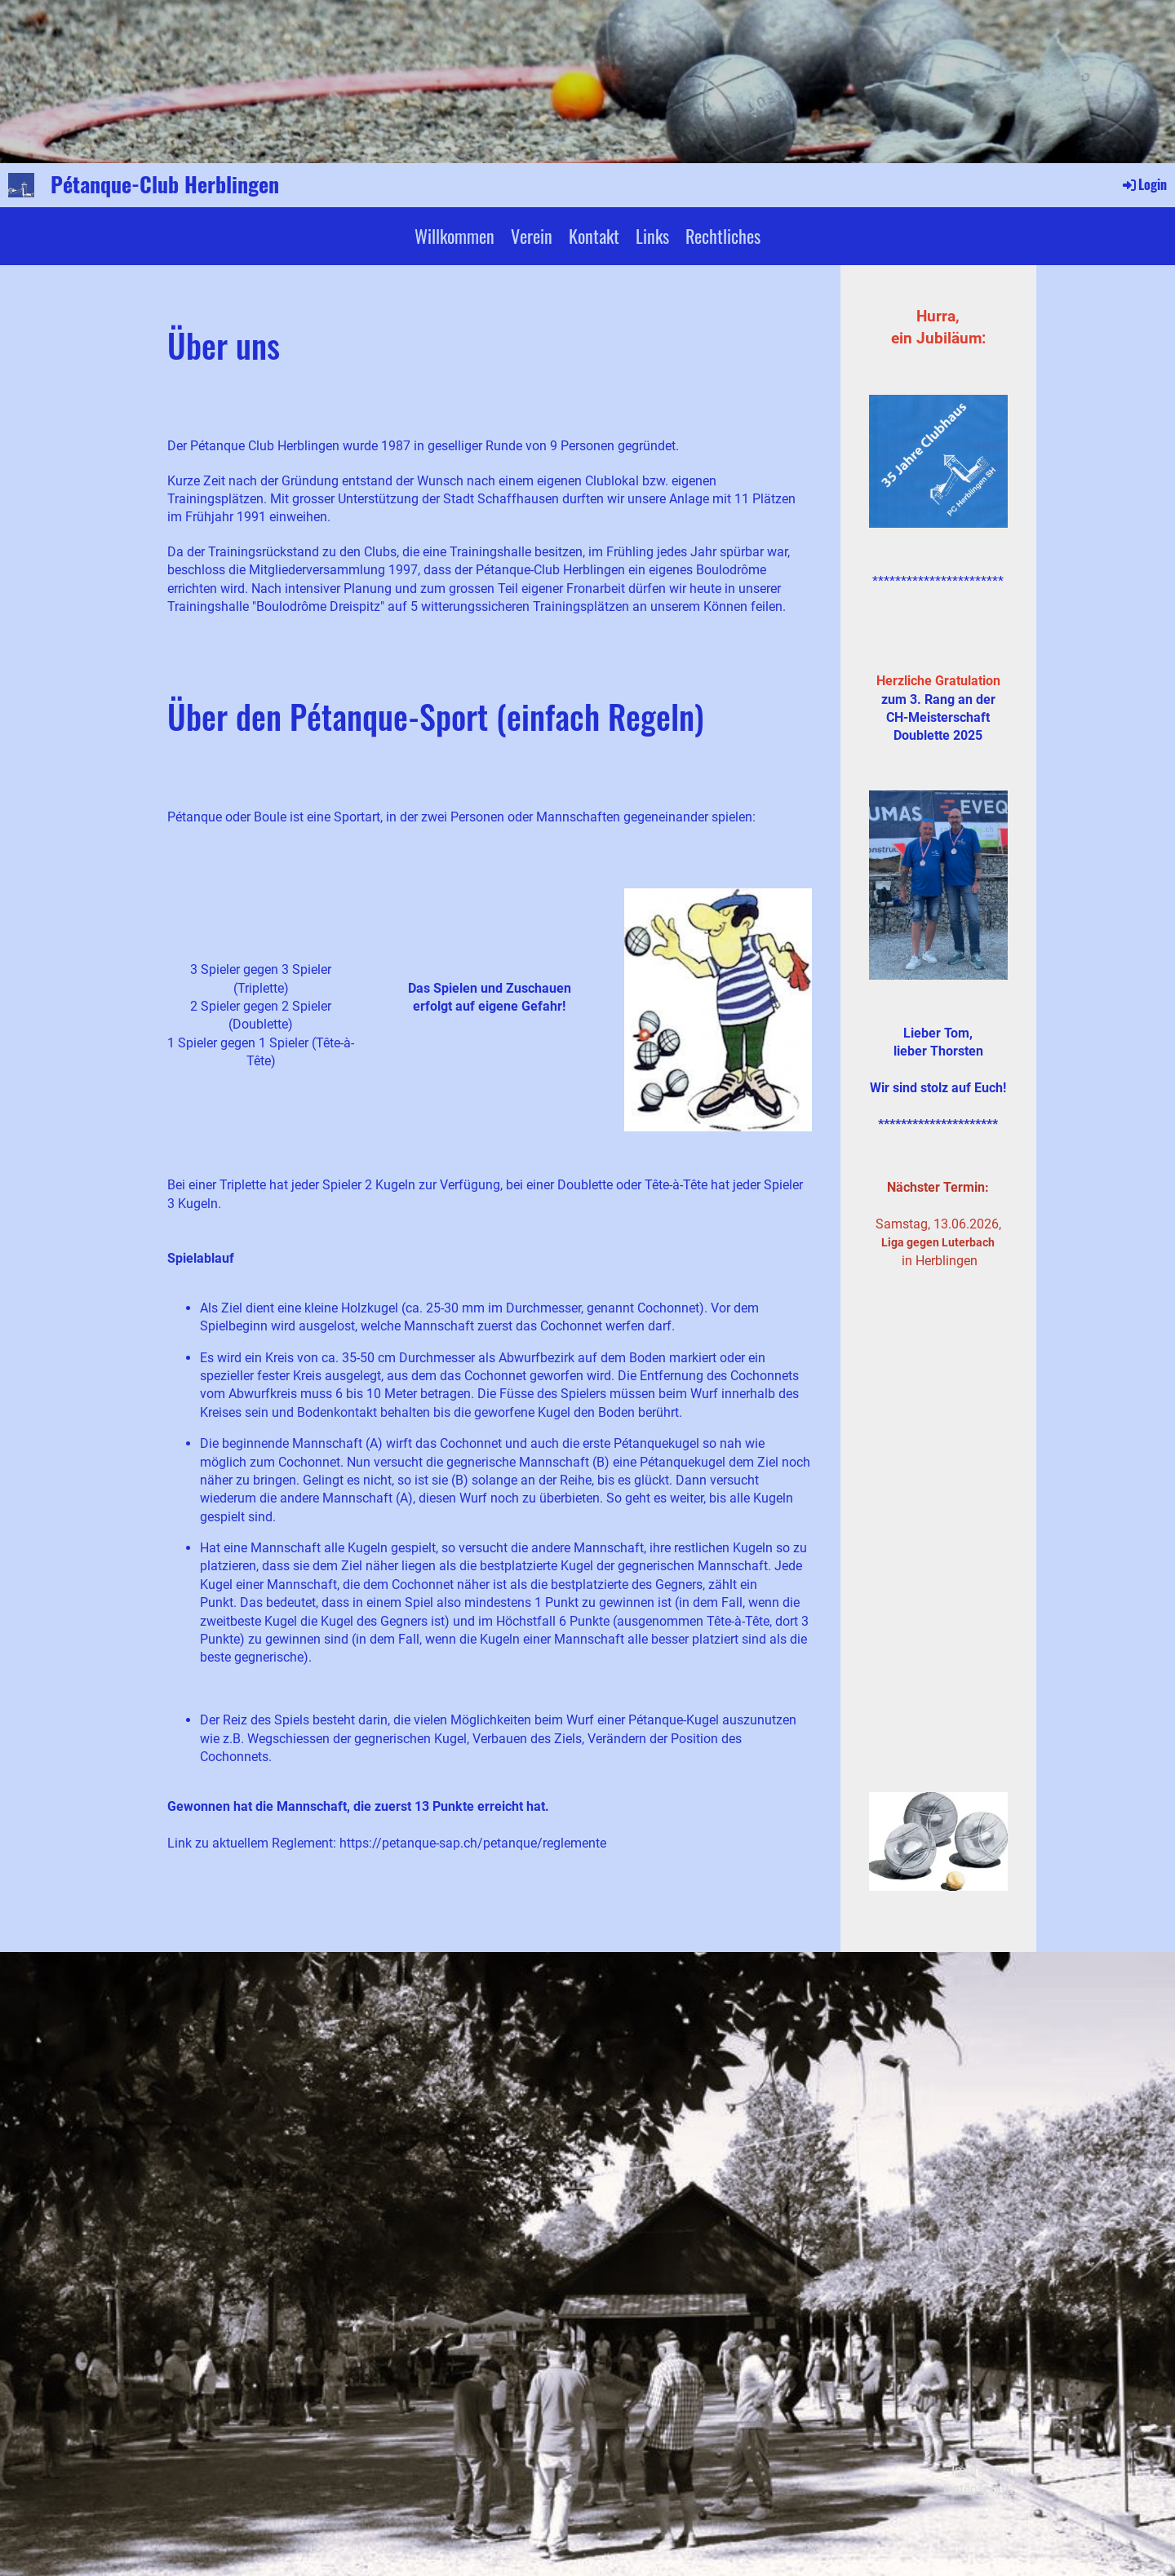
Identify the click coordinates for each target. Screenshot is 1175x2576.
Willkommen (454, 236)
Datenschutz (979, 2489)
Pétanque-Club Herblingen (165, 184)
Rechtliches (722, 236)
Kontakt (594, 236)
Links (652, 236)
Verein (531, 236)
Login (1143, 184)
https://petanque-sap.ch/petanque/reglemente (472, 1843)
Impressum (983, 2470)
